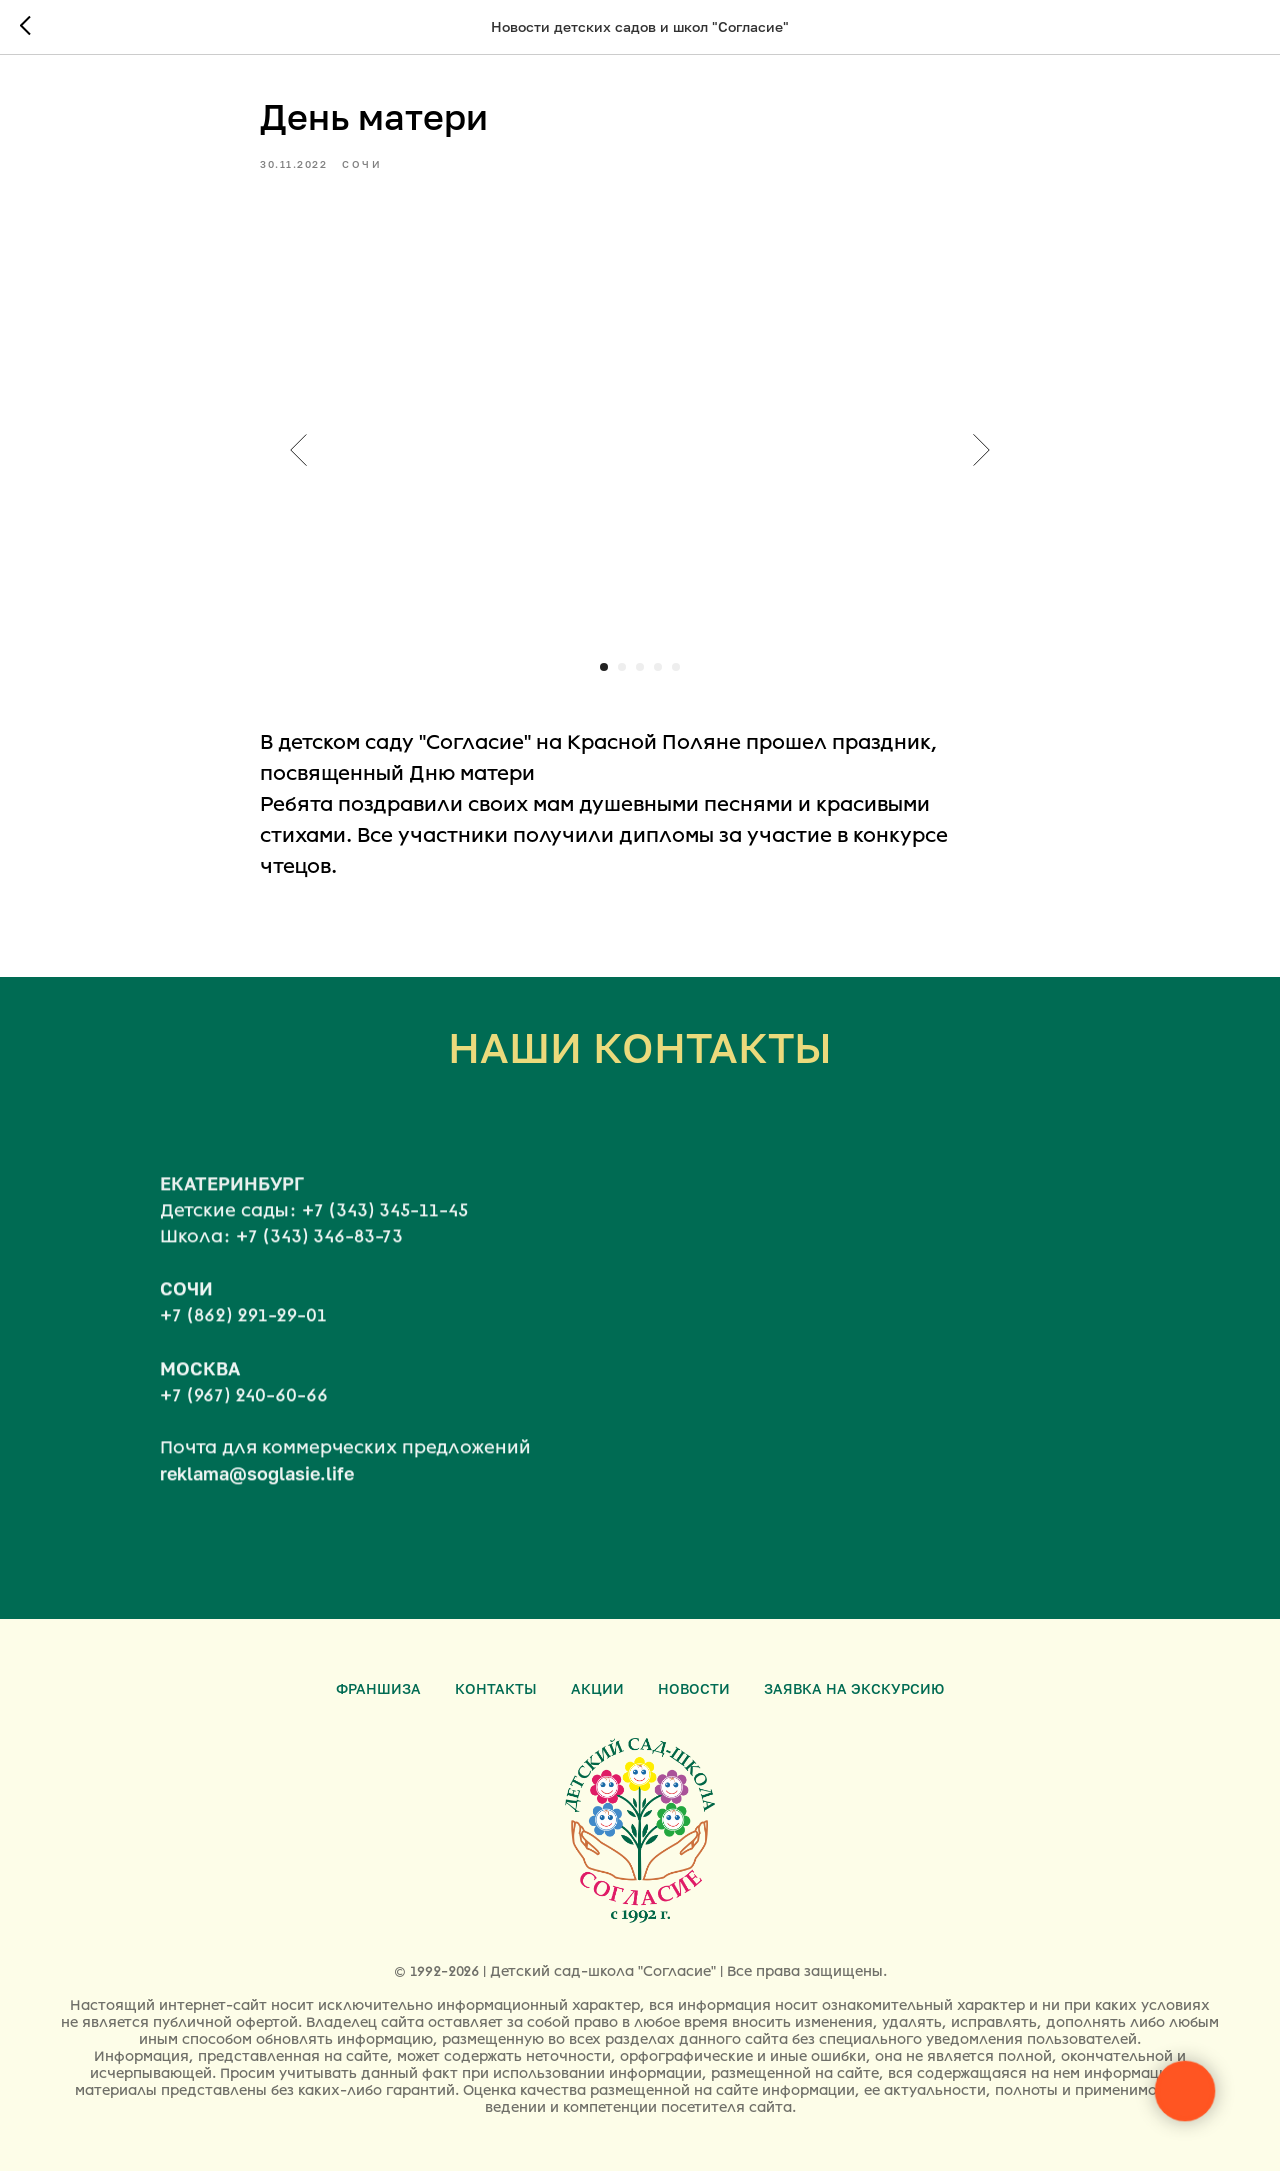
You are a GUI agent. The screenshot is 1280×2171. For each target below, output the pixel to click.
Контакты (496, 1688)
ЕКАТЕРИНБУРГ (232, 1200)
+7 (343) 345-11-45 (385, 1227)
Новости (694, 1688)
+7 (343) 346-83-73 (319, 1253)
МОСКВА (200, 1385)
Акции (597, 1688)
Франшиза (378, 1688)
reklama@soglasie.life (257, 1490)
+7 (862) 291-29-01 (243, 1333)
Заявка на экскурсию (854, 1688)
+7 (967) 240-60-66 (244, 1412)
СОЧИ (186, 1306)
